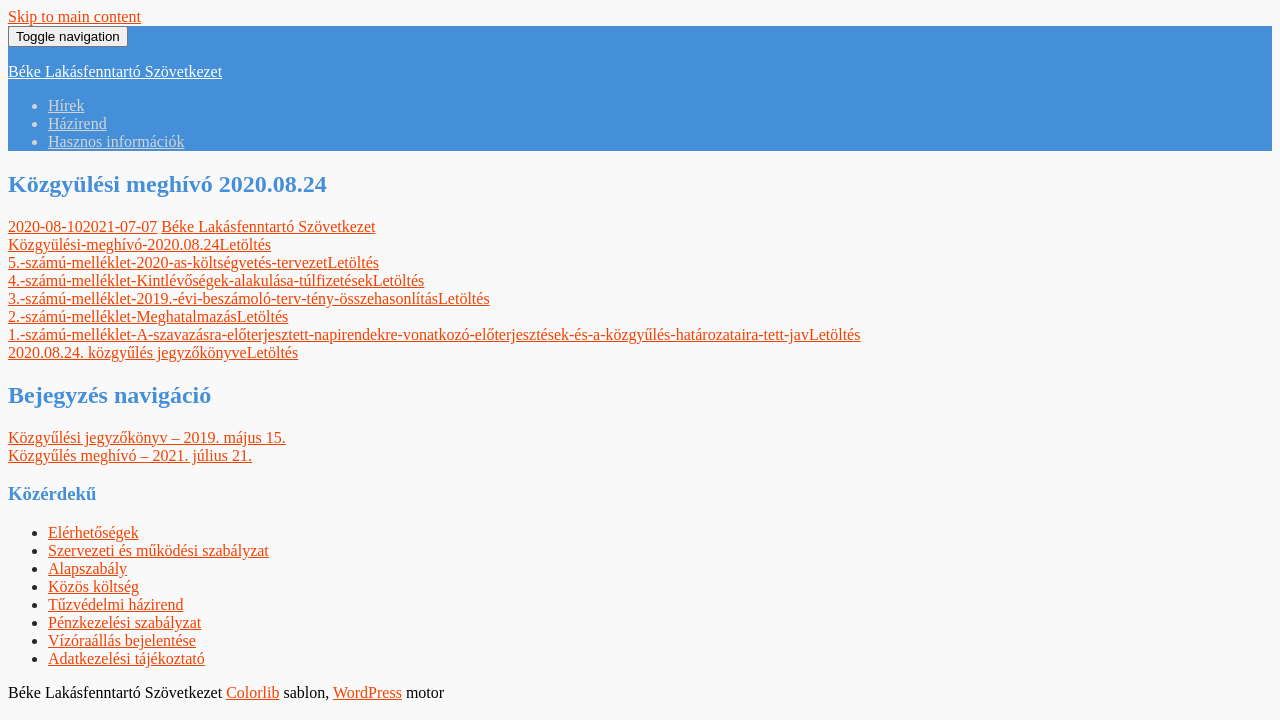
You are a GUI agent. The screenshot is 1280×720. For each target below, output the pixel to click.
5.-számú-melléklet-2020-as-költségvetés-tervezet (167, 262)
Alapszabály (87, 568)
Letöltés (246, 244)
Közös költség (93, 586)
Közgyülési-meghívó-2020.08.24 (114, 244)
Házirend (77, 123)
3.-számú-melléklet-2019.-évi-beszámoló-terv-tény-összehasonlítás (223, 298)
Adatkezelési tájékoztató (126, 658)
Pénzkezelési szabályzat (124, 622)
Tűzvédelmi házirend (116, 604)
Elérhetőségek (93, 532)
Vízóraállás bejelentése (122, 640)
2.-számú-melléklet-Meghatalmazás (122, 316)
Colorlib (252, 692)
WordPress (367, 692)
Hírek (66, 105)
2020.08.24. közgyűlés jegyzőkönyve (127, 352)
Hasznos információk (116, 141)
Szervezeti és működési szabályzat (158, 550)
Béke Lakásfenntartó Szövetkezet (115, 71)
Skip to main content (74, 16)
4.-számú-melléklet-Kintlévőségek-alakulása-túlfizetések (190, 280)
